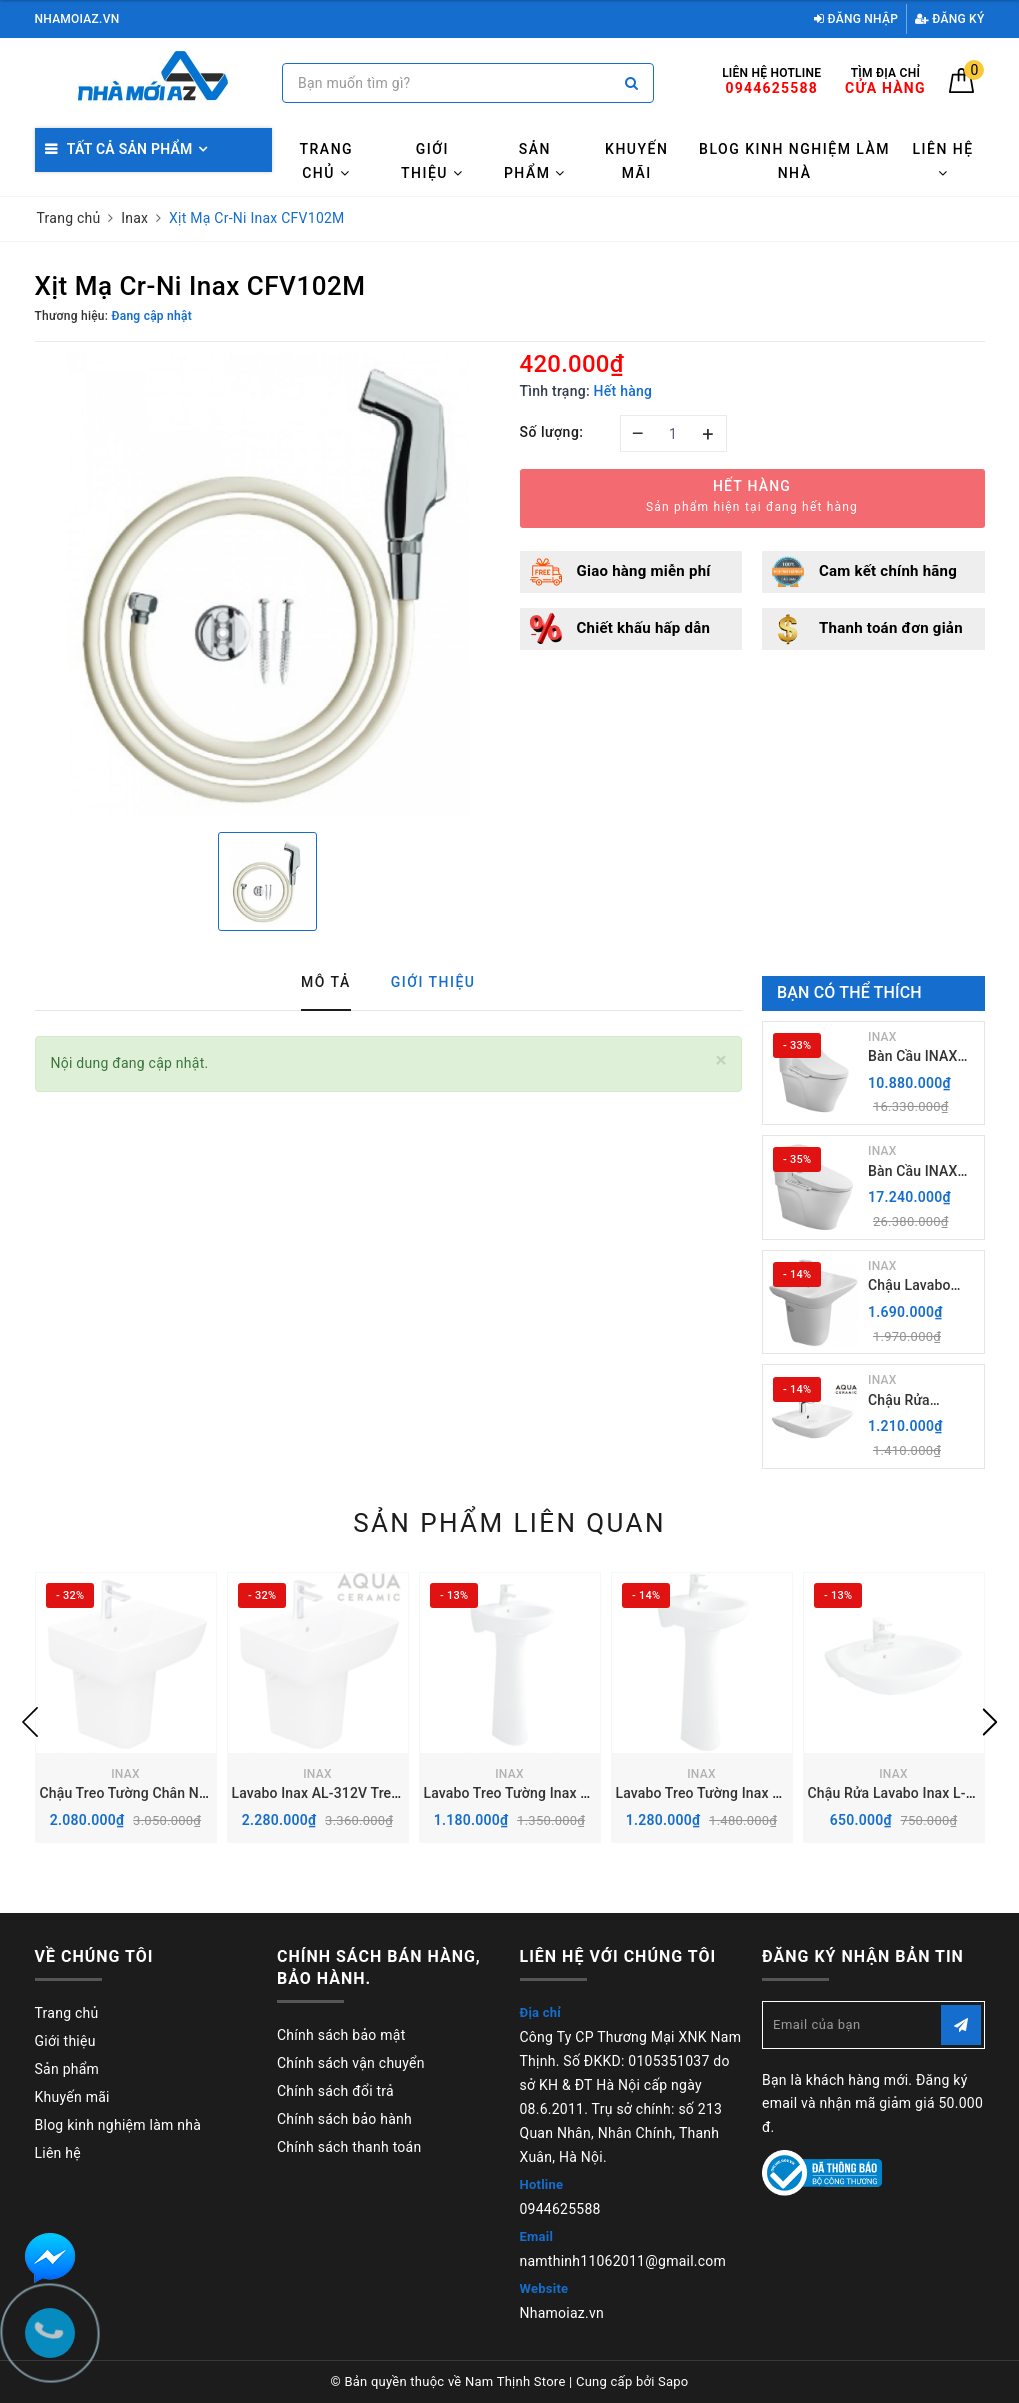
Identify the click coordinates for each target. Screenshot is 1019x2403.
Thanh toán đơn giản (891, 628)
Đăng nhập (856, 19)
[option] (267, 584)
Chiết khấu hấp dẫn (644, 628)
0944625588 (560, 2209)
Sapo (673, 2381)
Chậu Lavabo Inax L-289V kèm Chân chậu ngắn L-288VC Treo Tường (922, 1286)
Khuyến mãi (636, 161)
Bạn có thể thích (849, 992)
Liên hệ (942, 160)
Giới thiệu (432, 161)
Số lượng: (552, 432)
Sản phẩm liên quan (509, 1523)
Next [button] (990, 1722)
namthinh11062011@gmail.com (623, 2261)
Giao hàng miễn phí (644, 571)
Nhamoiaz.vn (562, 2313)
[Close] (721, 1060)
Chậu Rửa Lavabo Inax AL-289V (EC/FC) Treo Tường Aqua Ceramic (923, 1401)
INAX (882, 1037)
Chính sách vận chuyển (351, 2063)
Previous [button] (30, 1722)
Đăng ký (950, 19)
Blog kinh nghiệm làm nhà (794, 161)
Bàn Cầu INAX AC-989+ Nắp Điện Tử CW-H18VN (912, 1057)
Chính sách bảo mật (341, 2035)
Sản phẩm (535, 161)
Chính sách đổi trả (335, 2091)
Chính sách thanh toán (349, 2147)
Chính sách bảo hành (344, 2119)
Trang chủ (327, 161)
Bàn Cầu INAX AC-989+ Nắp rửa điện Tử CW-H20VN (923, 1172)
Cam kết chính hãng (888, 571)
